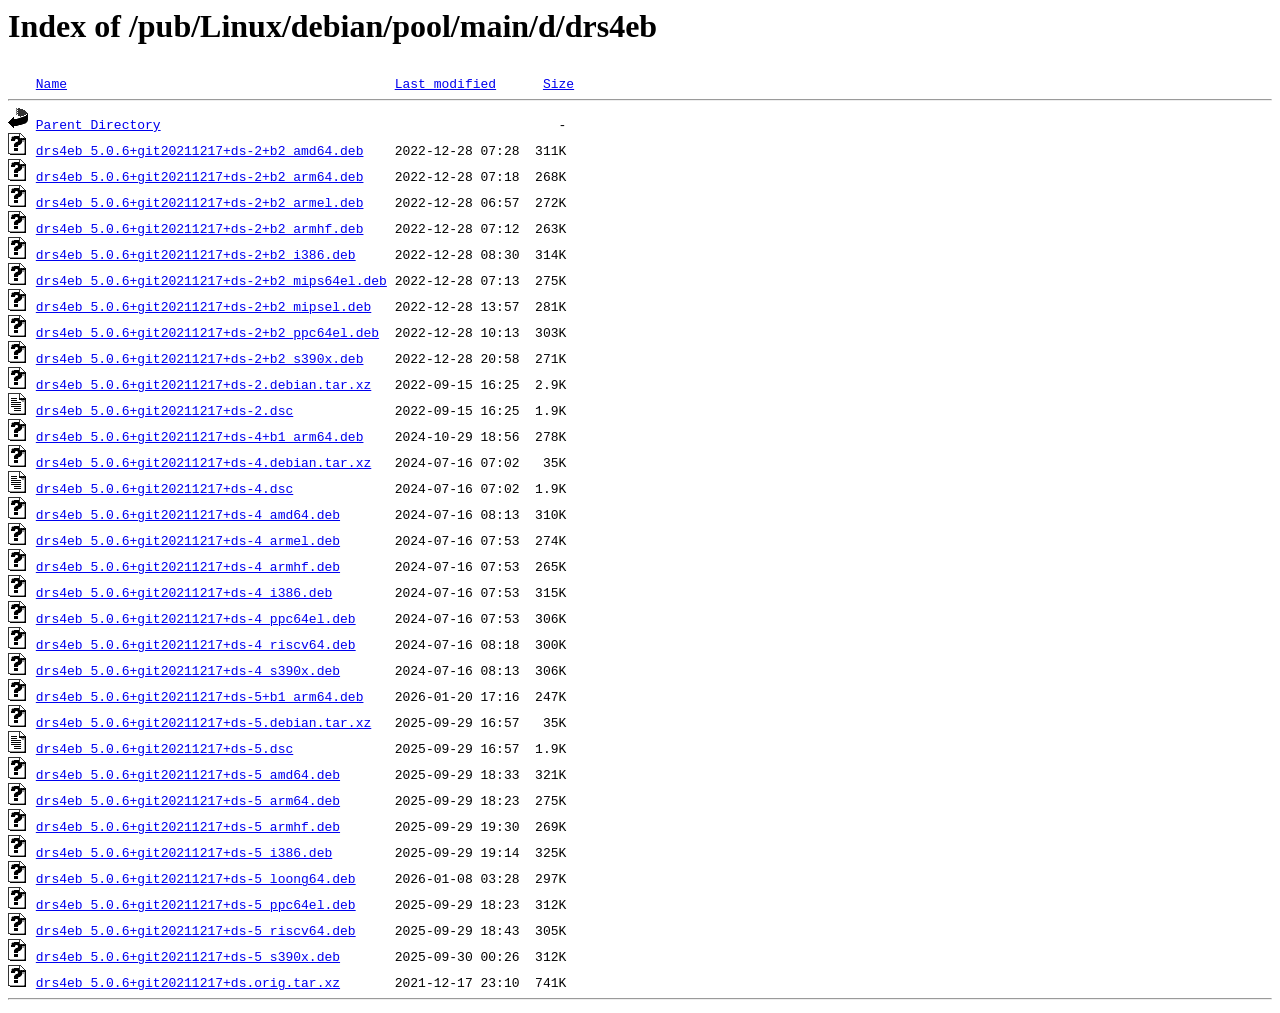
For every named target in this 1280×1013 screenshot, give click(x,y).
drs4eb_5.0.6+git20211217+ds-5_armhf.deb (188, 826)
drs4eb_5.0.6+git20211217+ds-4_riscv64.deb (196, 644)
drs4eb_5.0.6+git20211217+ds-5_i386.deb (184, 852)
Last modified (445, 83)
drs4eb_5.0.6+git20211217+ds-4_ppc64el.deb (196, 618)
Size (558, 83)
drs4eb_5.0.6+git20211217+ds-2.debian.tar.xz (203, 384)
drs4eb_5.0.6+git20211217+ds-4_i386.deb (184, 592)
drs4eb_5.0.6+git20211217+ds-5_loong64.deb (196, 878)
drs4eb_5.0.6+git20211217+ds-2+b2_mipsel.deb (203, 306)
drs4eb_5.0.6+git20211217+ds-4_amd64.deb (188, 514)
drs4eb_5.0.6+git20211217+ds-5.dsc (164, 748)
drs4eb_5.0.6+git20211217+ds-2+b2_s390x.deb (200, 358)
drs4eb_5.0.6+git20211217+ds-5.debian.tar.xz (203, 722)
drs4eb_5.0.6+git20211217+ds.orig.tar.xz (188, 982)
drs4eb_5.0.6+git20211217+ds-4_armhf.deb (188, 566)
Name (51, 83)
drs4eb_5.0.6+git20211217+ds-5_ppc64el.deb (196, 904)
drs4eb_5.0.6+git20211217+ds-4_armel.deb (188, 540)
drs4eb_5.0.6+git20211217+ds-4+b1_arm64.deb (200, 436)
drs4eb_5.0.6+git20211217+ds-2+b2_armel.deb (200, 202)
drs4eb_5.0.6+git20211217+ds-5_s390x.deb (188, 956)
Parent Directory (98, 124)
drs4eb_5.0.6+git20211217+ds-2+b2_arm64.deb (200, 176)
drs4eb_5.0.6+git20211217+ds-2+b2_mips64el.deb (211, 280)
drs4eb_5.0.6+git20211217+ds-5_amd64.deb (188, 774)
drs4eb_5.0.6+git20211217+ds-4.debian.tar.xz (203, 462)
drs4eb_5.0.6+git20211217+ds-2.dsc (164, 410)
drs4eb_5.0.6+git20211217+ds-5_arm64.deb (188, 800)
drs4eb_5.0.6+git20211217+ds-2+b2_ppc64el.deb (207, 332)
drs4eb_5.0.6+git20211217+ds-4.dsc (164, 488)
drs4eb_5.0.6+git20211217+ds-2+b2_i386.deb (196, 254)
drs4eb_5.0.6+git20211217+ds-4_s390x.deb (188, 670)
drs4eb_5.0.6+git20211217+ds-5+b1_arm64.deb (200, 696)
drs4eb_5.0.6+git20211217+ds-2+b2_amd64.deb (200, 150)
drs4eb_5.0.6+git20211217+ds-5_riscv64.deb (196, 930)
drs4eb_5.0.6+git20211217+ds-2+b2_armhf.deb (200, 228)
